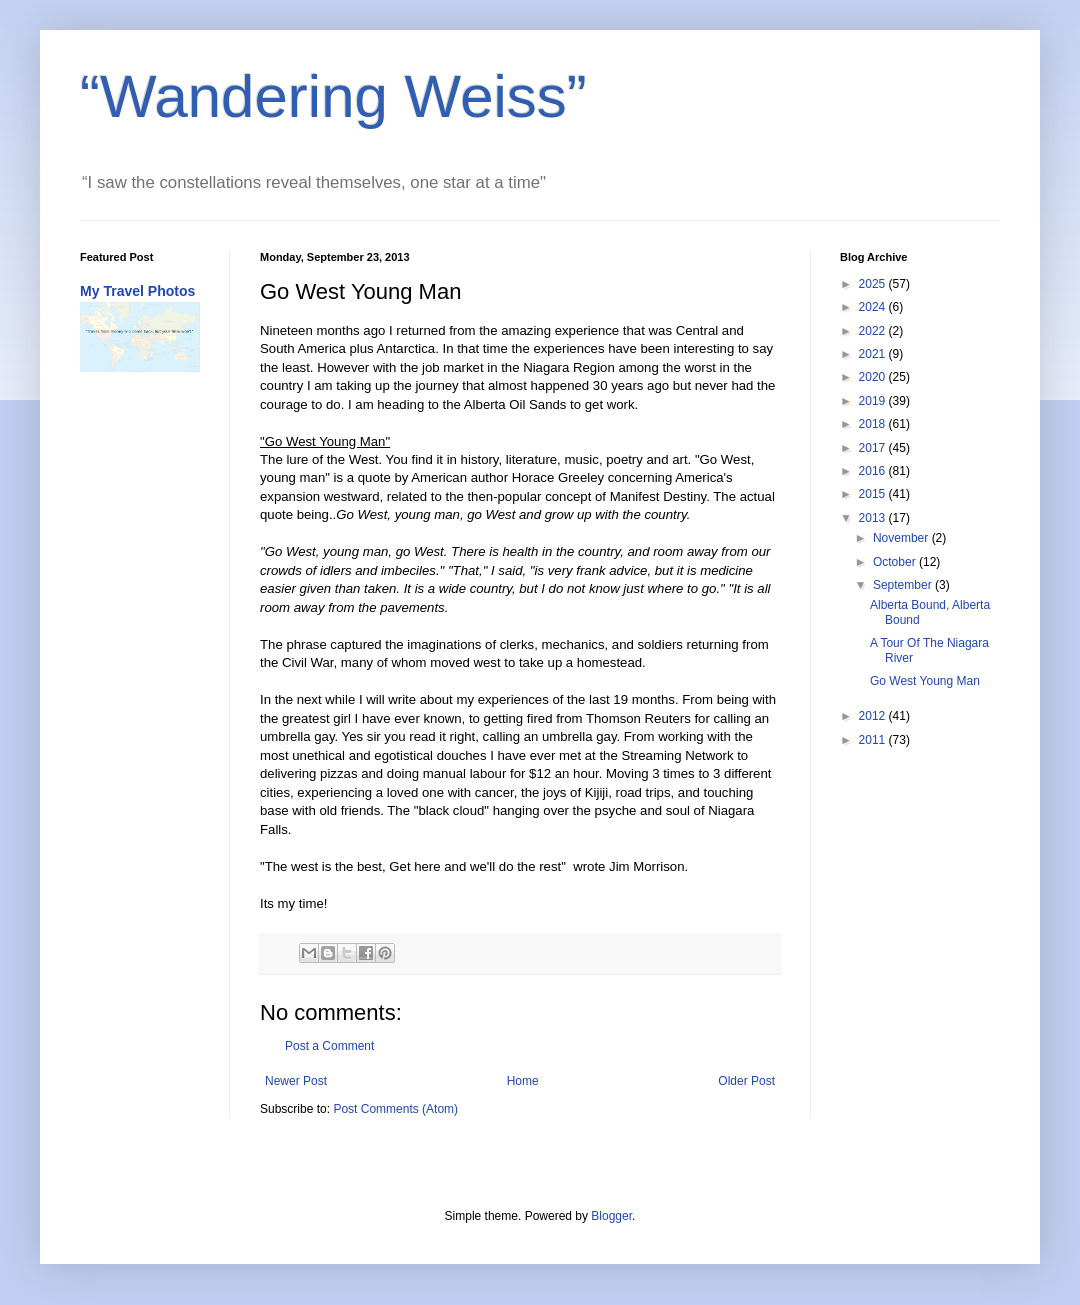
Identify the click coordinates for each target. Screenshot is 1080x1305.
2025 (874, 284)
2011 (874, 740)
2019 (874, 401)
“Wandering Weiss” (333, 96)
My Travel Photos (137, 291)
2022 (874, 331)
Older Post (746, 1081)
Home (523, 1081)
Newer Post (296, 1081)
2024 (874, 307)
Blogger (611, 1216)
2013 (874, 518)
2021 (874, 354)
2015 (874, 494)
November (902, 538)
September (904, 585)
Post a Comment (329, 1046)
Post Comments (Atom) (395, 1109)
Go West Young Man (925, 681)
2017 (874, 448)
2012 (874, 716)
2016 (874, 471)
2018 (874, 424)
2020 (874, 377)
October (896, 562)
